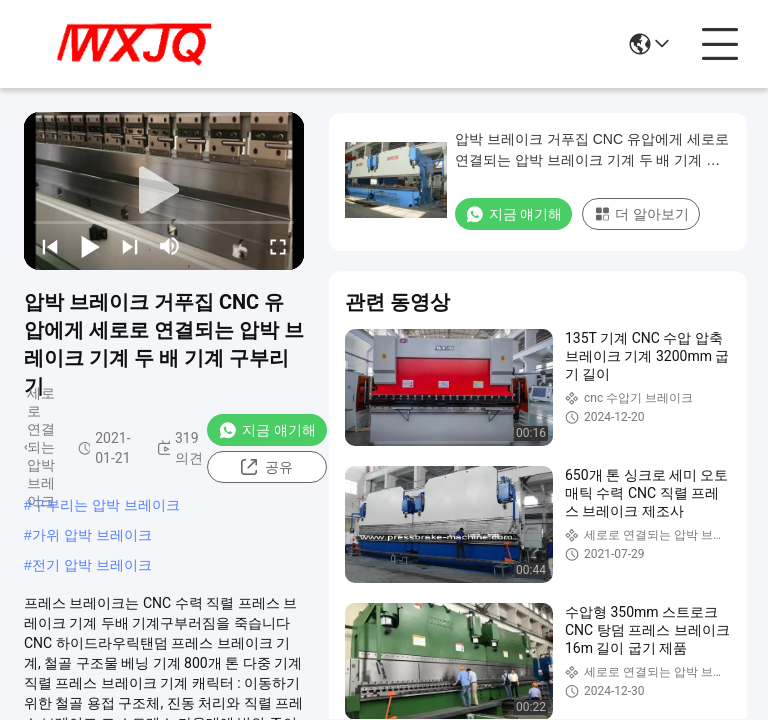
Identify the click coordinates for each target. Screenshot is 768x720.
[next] (130, 246)
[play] (164, 191)
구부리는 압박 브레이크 (106, 505)
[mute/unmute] (170, 246)
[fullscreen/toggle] (278, 246)
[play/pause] (90, 246)
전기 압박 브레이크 (92, 565)
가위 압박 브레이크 (92, 535)
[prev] (50, 246)
